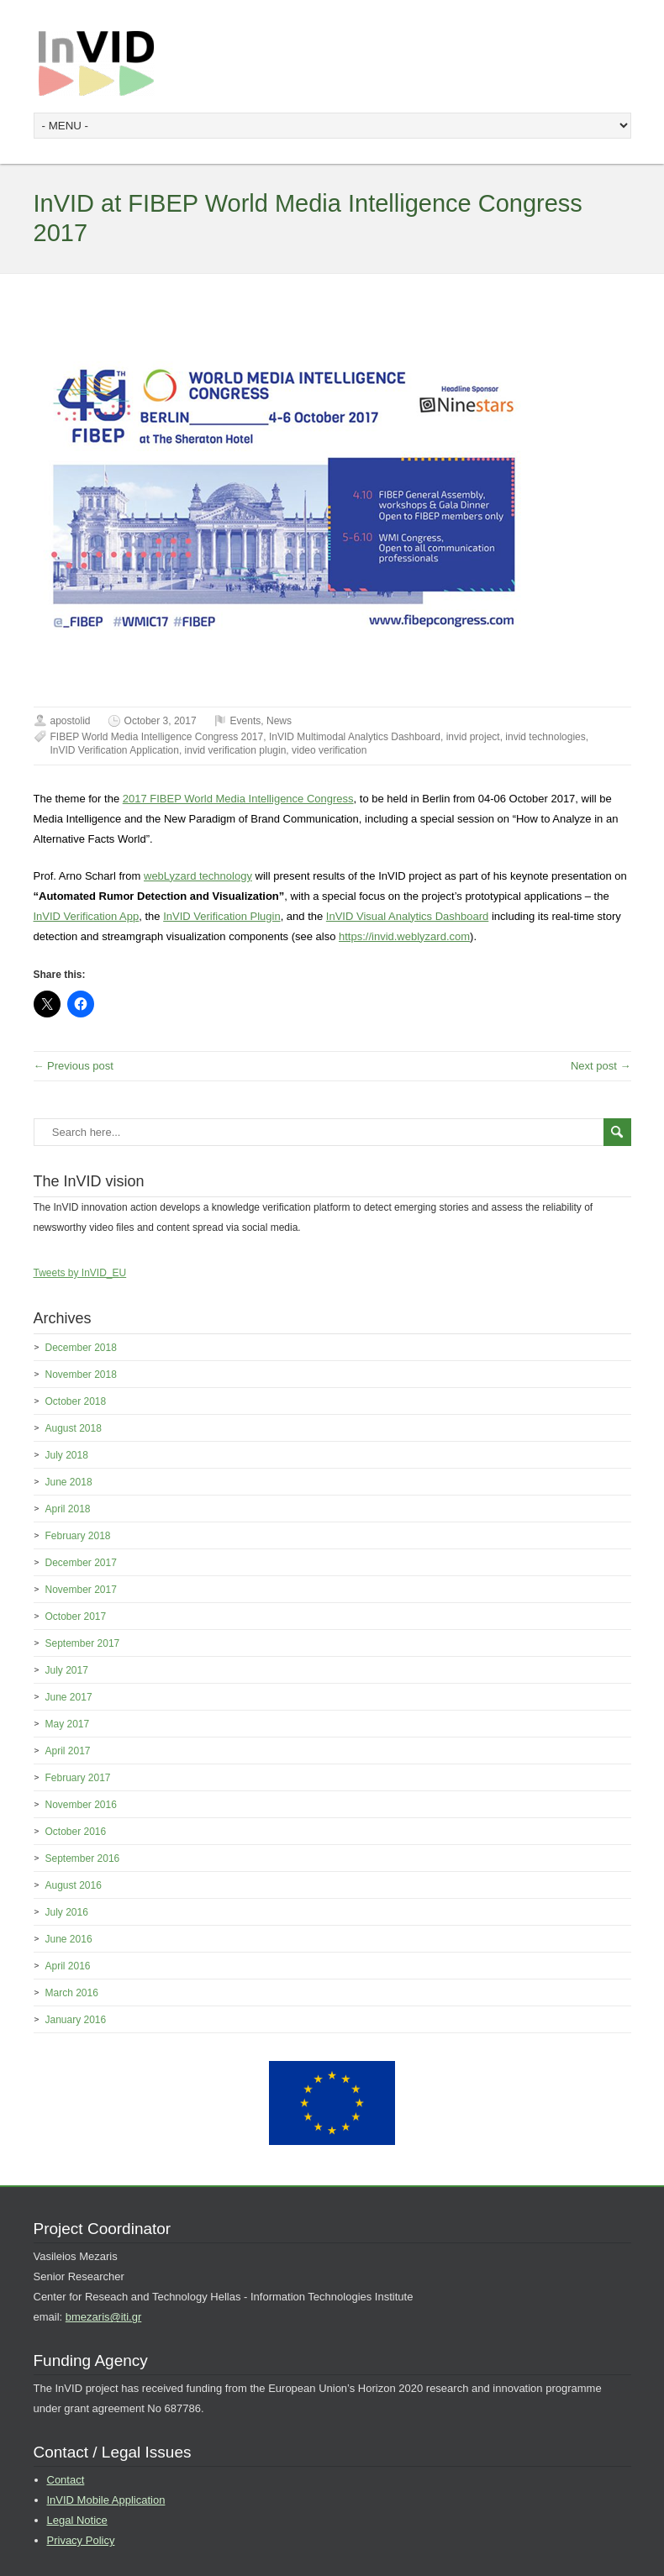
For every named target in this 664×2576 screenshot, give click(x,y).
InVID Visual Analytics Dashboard (407, 916)
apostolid (70, 721)
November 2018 (81, 1374)
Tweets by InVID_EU (80, 1273)
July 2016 (66, 1912)
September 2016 (82, 1858)
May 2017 (67, 1724)
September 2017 (82, 1643)
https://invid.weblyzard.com (404, 936)
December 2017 (81, 1563)
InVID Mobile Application (106, 2500)
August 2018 (73, 1428)
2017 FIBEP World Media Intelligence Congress (238, 798)
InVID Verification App (87, 916)
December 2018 (81, 1348)
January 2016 (76, 2020)
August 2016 (73, 1885)
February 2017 (78, 1778)
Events (245, 721)
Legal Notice (77, 2520)
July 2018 (66, 1455)
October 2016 (76, 1831)
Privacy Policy (81, 2540)
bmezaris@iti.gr (104, 2317)
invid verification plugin (236, 750)
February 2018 (78, 1536)
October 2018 (76, 1401)
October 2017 (76, 1616)
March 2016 (71, 1993)
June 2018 (68, 1482)
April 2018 (68, 1509)
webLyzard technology (198, 876)
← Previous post (73, 1065)
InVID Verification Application (114, 750)
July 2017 (66, 1670)
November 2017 (81, 1590)
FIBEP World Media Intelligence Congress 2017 (157, 737)
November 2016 (81, 1805)
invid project (473, 737)
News (279, 721)
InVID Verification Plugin (221, 916)
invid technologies (545, 737)
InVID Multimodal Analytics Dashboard (354, 737)
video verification (329, 750)
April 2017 (68, 1751)
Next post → (601, 1065)
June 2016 (68, 1939)
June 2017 (68, 1697)
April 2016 (68, 1966)
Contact (66, 2479)
